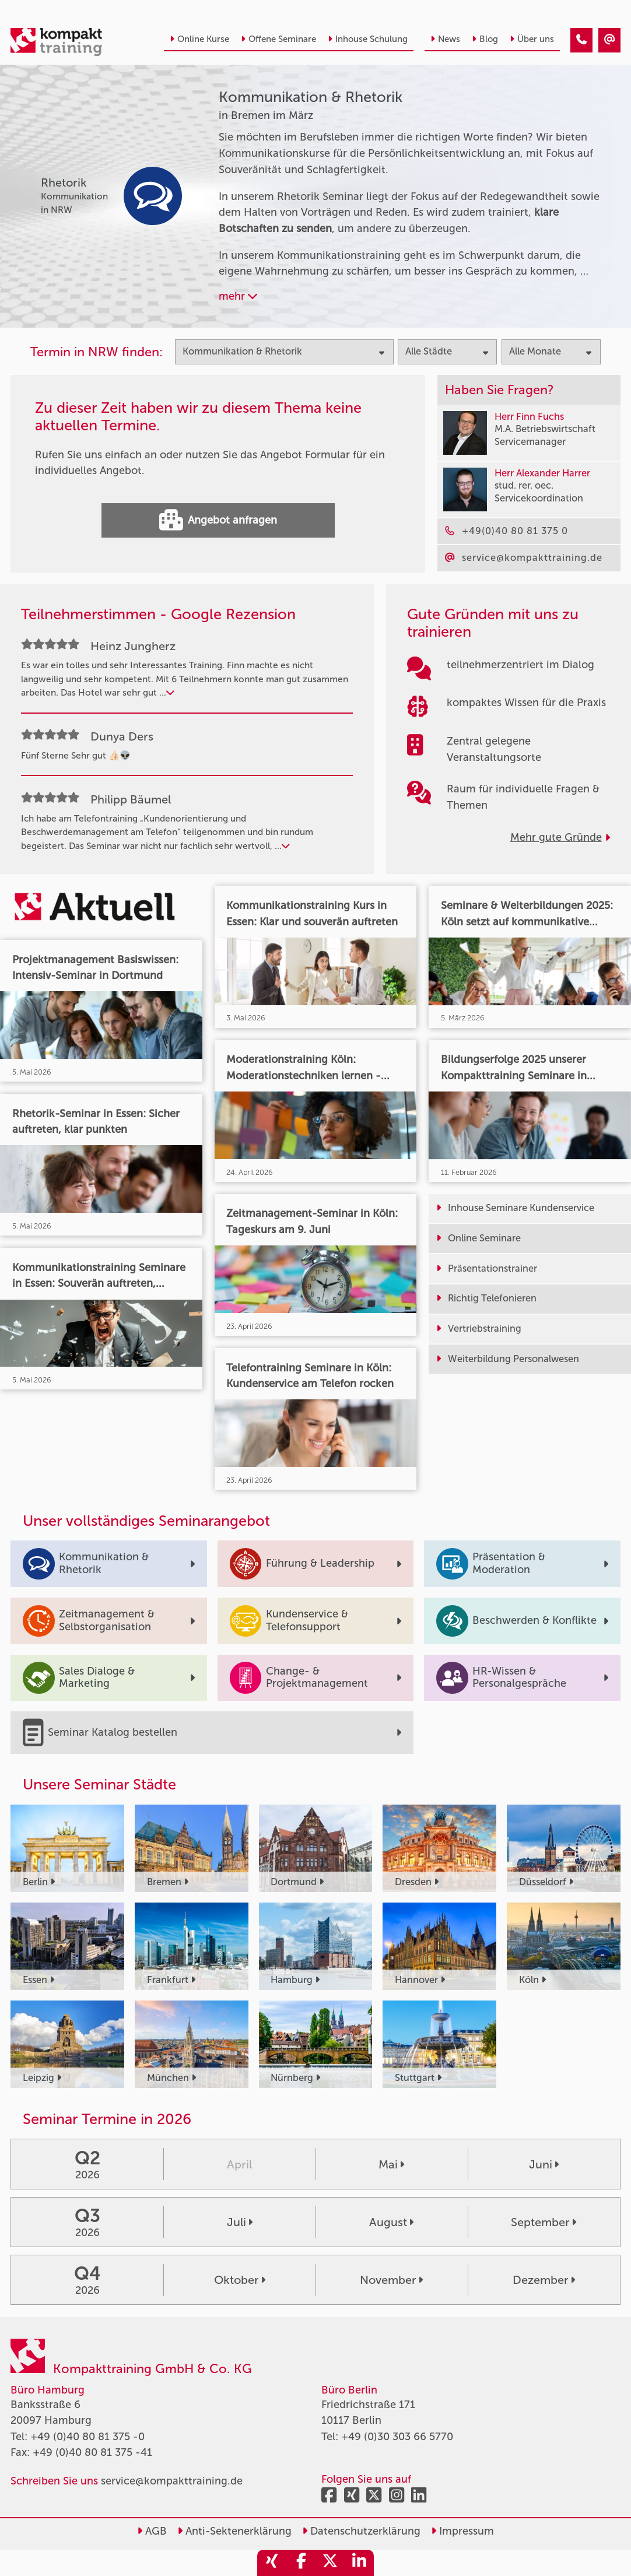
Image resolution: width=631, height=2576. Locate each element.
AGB (152, 2531)
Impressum (462, 2531)
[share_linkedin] (359, 2563)
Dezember (544, 2280)
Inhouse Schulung (368, 39)
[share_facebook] (301, 2563)
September (543, 2222)
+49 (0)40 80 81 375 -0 (87, 2436)
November (391, 2280)
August (391, 2222)
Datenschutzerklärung (361, 2531)
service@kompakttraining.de (172, 2481)
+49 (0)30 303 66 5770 (397, 2436)
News (445, 39)
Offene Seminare (278, 39)
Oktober (239, 2280)
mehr (238, 296)
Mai (391, 2164)
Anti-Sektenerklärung (234, 2531)
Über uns (532, 39)
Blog (485, 39)
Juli (240, 2222)
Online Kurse (199, 39)
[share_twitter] (330, 2563)
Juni (544, 2164)
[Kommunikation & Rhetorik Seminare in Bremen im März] (581, 40)
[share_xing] (271, 2563)
